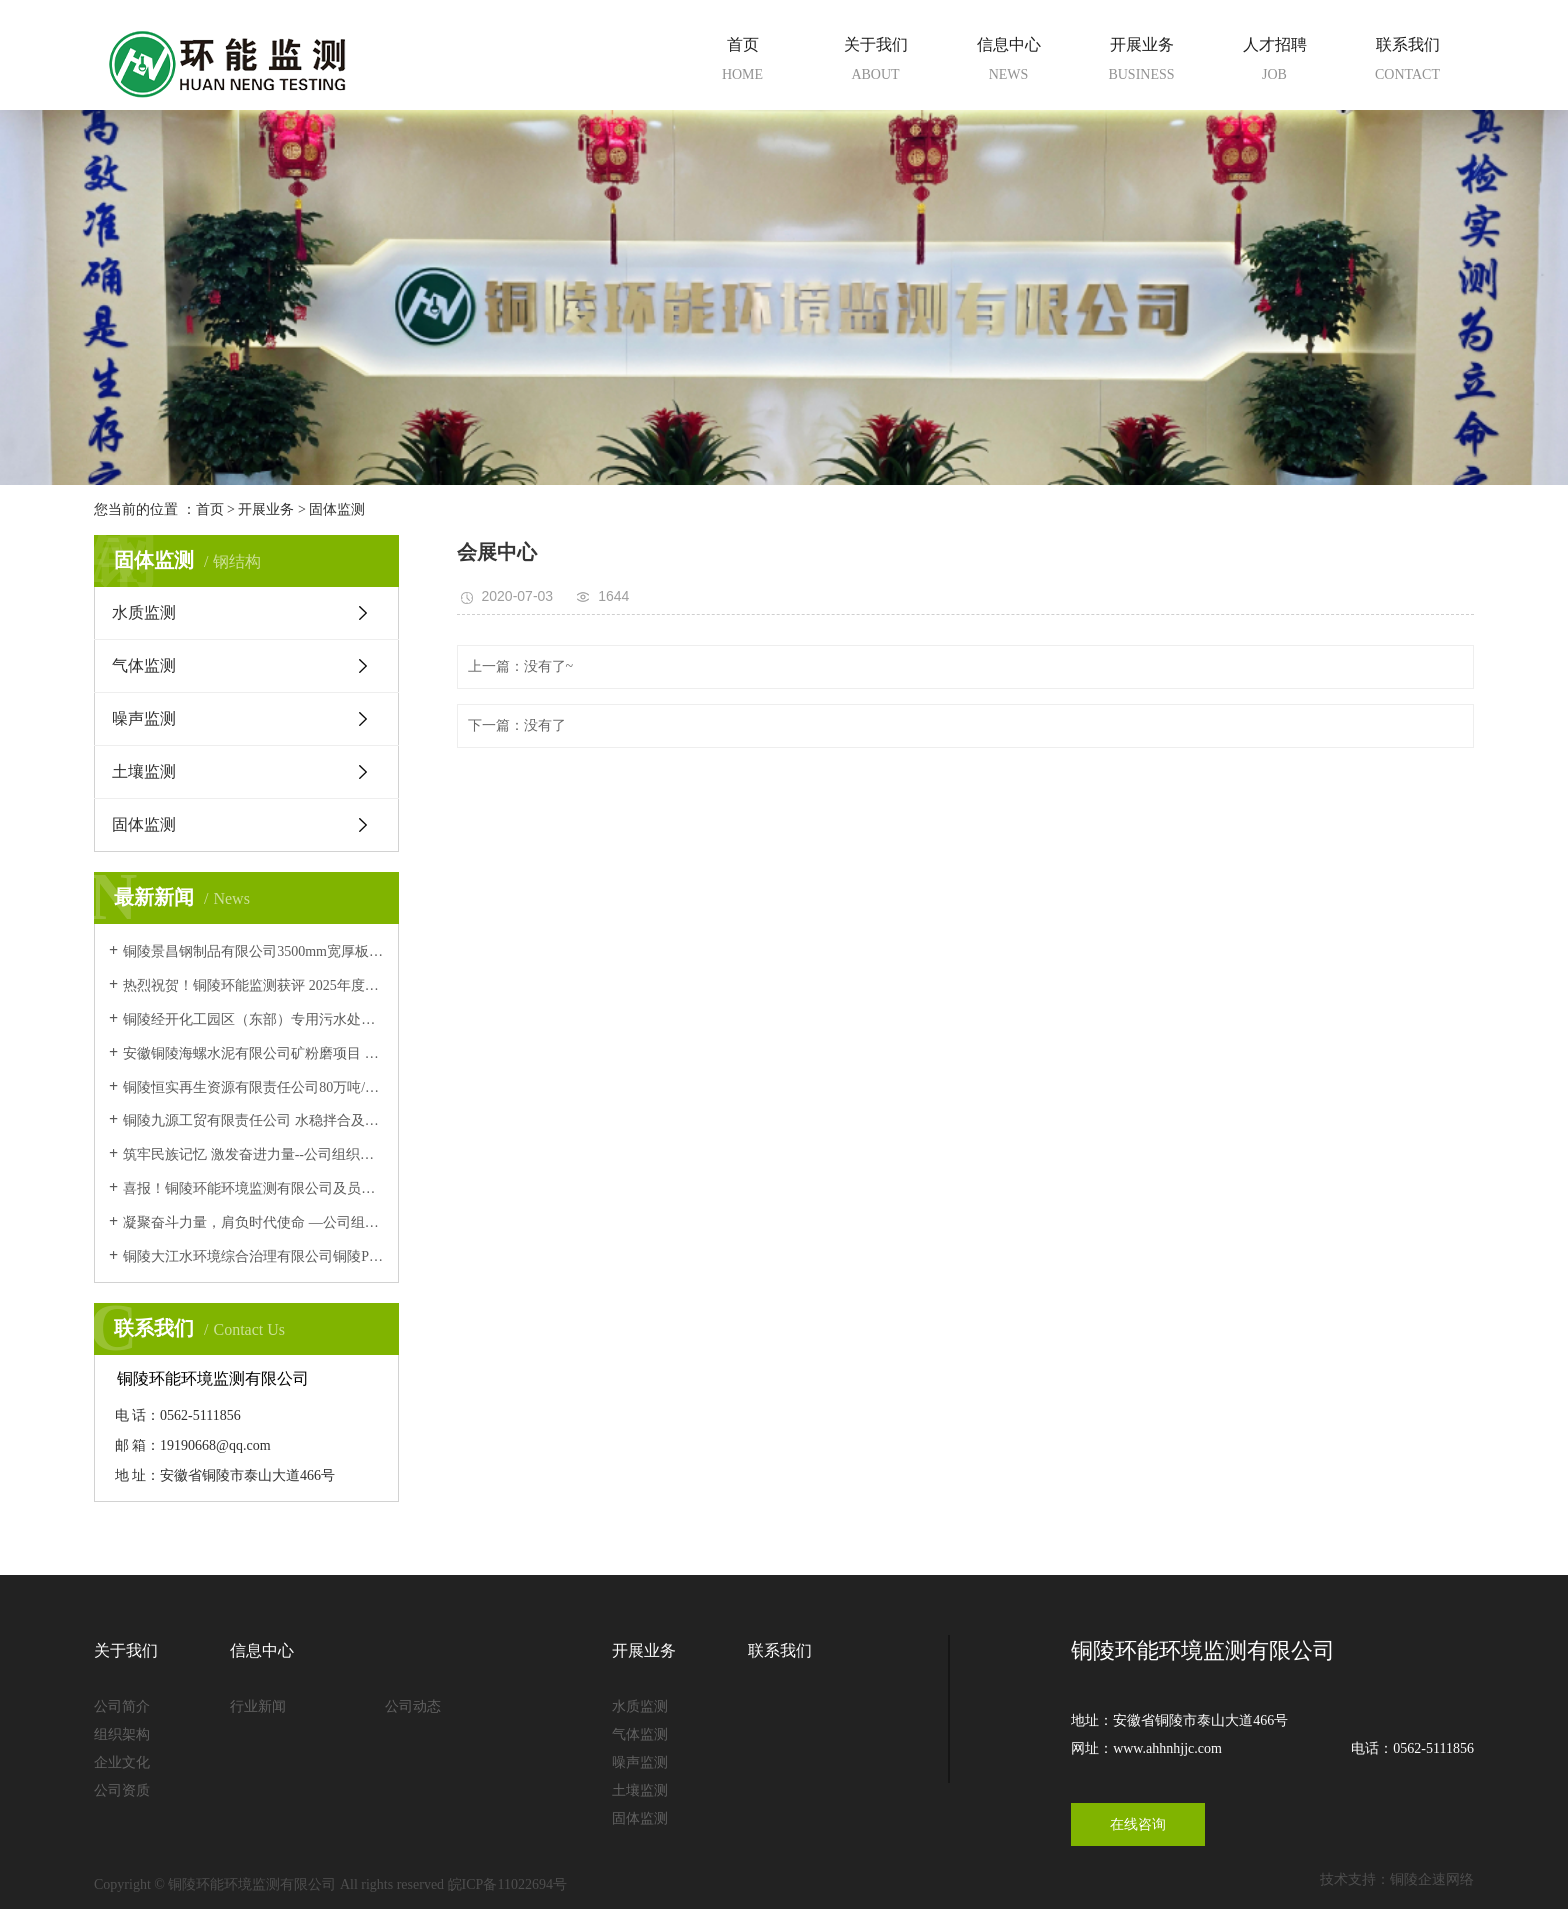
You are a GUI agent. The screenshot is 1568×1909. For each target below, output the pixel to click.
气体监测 (144, 665)
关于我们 (875, 63)
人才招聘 (1274, 63)
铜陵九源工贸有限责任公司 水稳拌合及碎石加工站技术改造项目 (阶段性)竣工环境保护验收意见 (253, 1120)
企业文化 (122, 1762)
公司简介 (122, 1706)
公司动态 (413, 1706)
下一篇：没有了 (517, 725)
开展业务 (1141, 63)
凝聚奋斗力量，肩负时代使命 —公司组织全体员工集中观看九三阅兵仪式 (253, 1222)
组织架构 (122, 1734)
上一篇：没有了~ (521, 666)
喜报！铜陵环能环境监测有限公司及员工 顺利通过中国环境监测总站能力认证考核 (253, 1188)
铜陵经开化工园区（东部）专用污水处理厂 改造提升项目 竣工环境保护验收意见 (253, 1019)
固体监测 (337, 509)
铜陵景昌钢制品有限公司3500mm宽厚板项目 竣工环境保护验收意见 (253, 951)
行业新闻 (258, 1706)
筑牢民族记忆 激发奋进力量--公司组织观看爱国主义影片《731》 (253, 1154)
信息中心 (1008, 63)
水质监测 (144, 612)
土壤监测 (144, 771)
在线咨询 (1138, 1824)
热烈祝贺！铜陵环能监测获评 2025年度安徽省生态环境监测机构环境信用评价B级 (253, 985)
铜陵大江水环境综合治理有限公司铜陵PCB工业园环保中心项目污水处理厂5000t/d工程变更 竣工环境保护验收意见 (253, 1256)
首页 (742, 63)
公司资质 (122, 1790)
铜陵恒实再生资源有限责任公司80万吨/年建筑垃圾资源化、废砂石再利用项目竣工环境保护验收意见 (253, 1087)
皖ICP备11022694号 (507, 1884)
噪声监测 (144, 718)
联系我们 (1407, 63)
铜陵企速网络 (1432, 1879)
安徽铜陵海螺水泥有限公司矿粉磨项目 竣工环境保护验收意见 (253, 1053)
